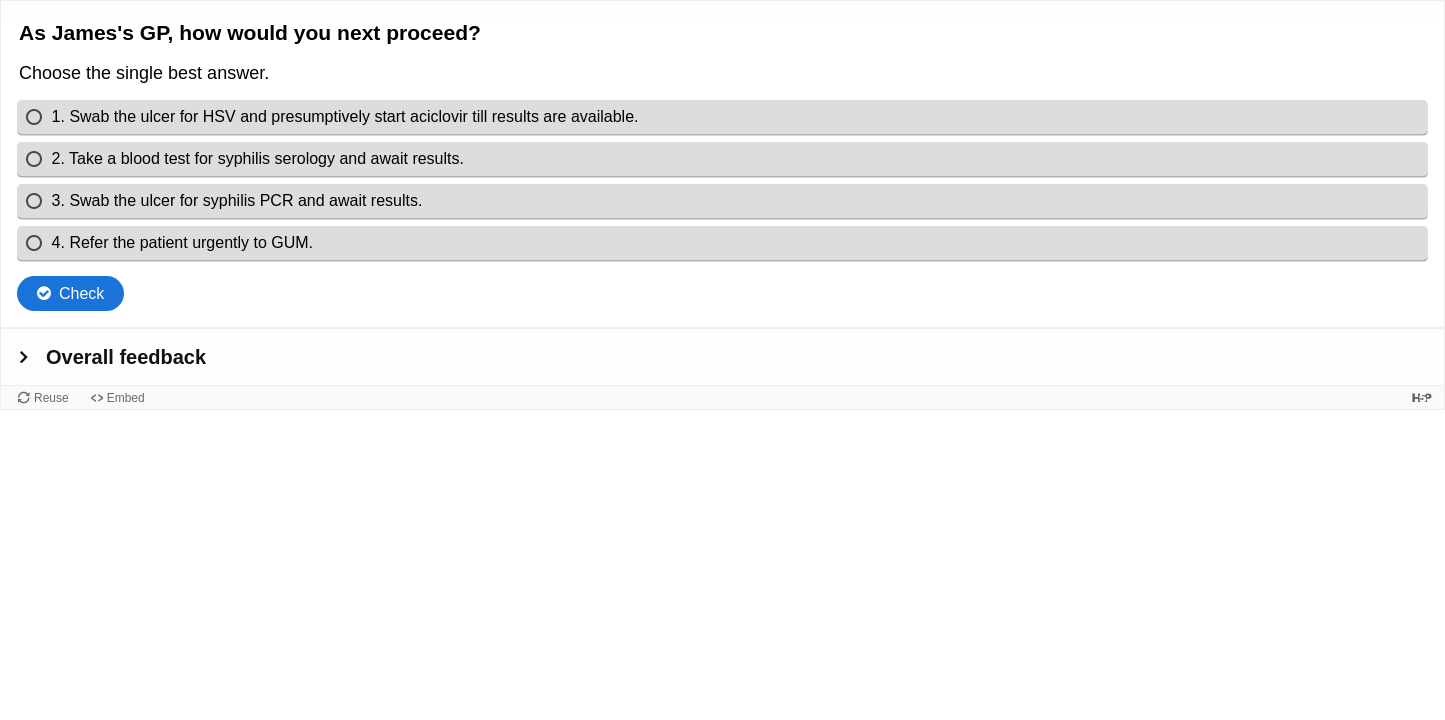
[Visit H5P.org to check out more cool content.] (1422, 397)
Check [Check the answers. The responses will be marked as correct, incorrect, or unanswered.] (81, 293)
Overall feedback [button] (126, 357)
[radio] (722, 117)
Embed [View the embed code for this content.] (126, 398)
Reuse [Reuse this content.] (51, 398)
